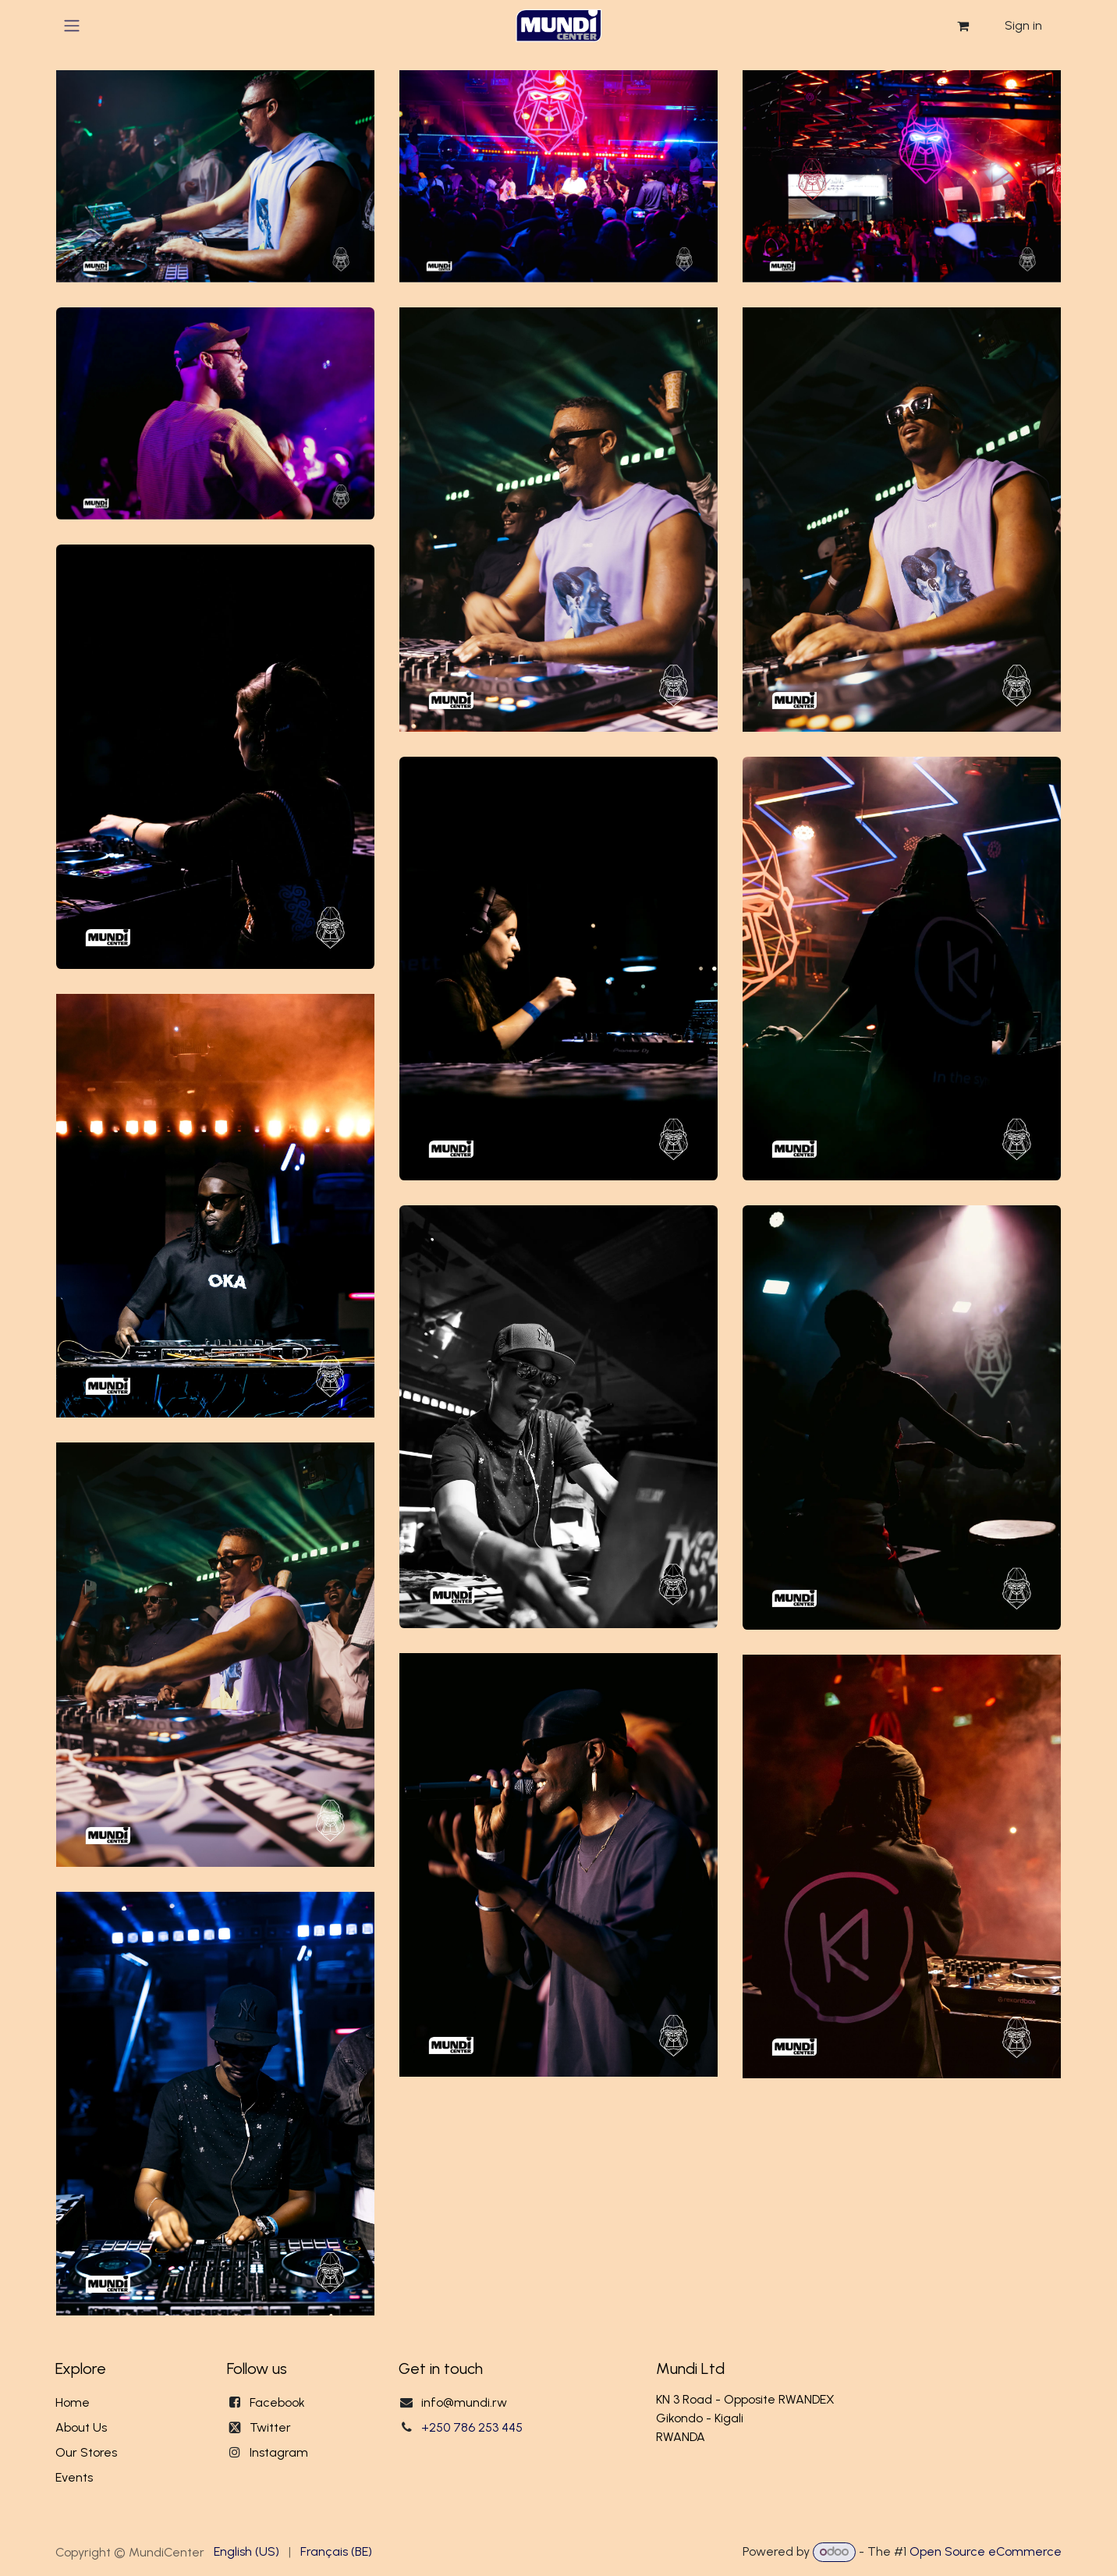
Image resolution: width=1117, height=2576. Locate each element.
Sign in (1023, 25)
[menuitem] (246, 2552)
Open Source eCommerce (986, 2551)
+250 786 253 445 (472, 2427)
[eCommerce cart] (962, 25)
